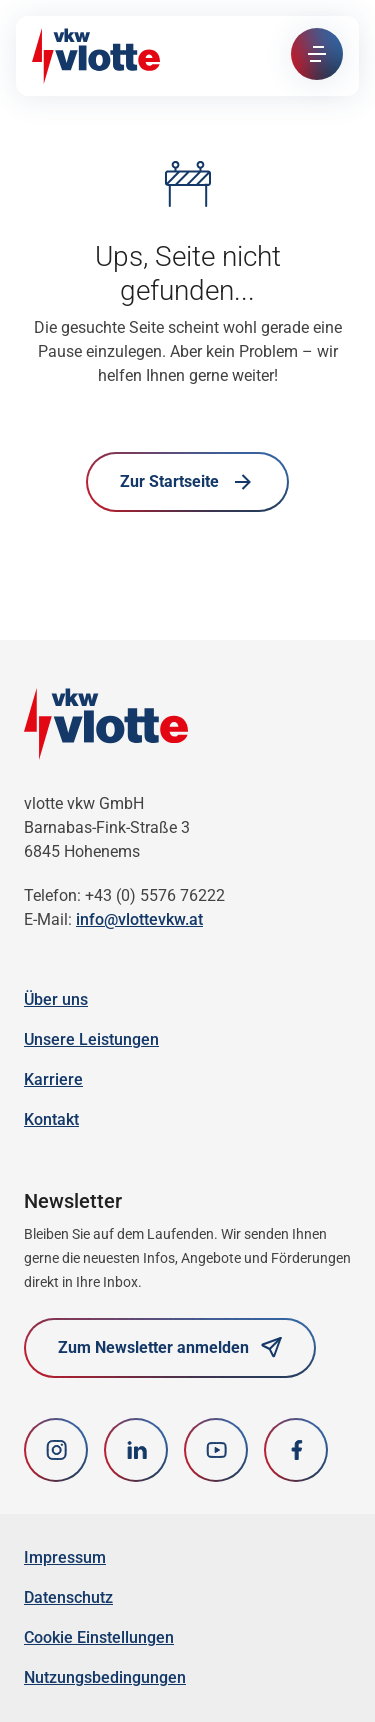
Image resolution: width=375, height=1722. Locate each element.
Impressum (65, 1557)
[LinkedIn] (136, 1450)
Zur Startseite (187, 482)
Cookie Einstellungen (99, 1637)
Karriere (53, 1079)
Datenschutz (68, 1597)
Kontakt (51, 1119)
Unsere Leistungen (91, 1039)
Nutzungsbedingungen (105, 1677)
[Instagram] (56, 1450)
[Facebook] (296, 1450)
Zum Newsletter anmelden (170, 1347)
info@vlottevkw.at (139, 919)
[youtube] (216, 1450)
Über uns (56, 999)
